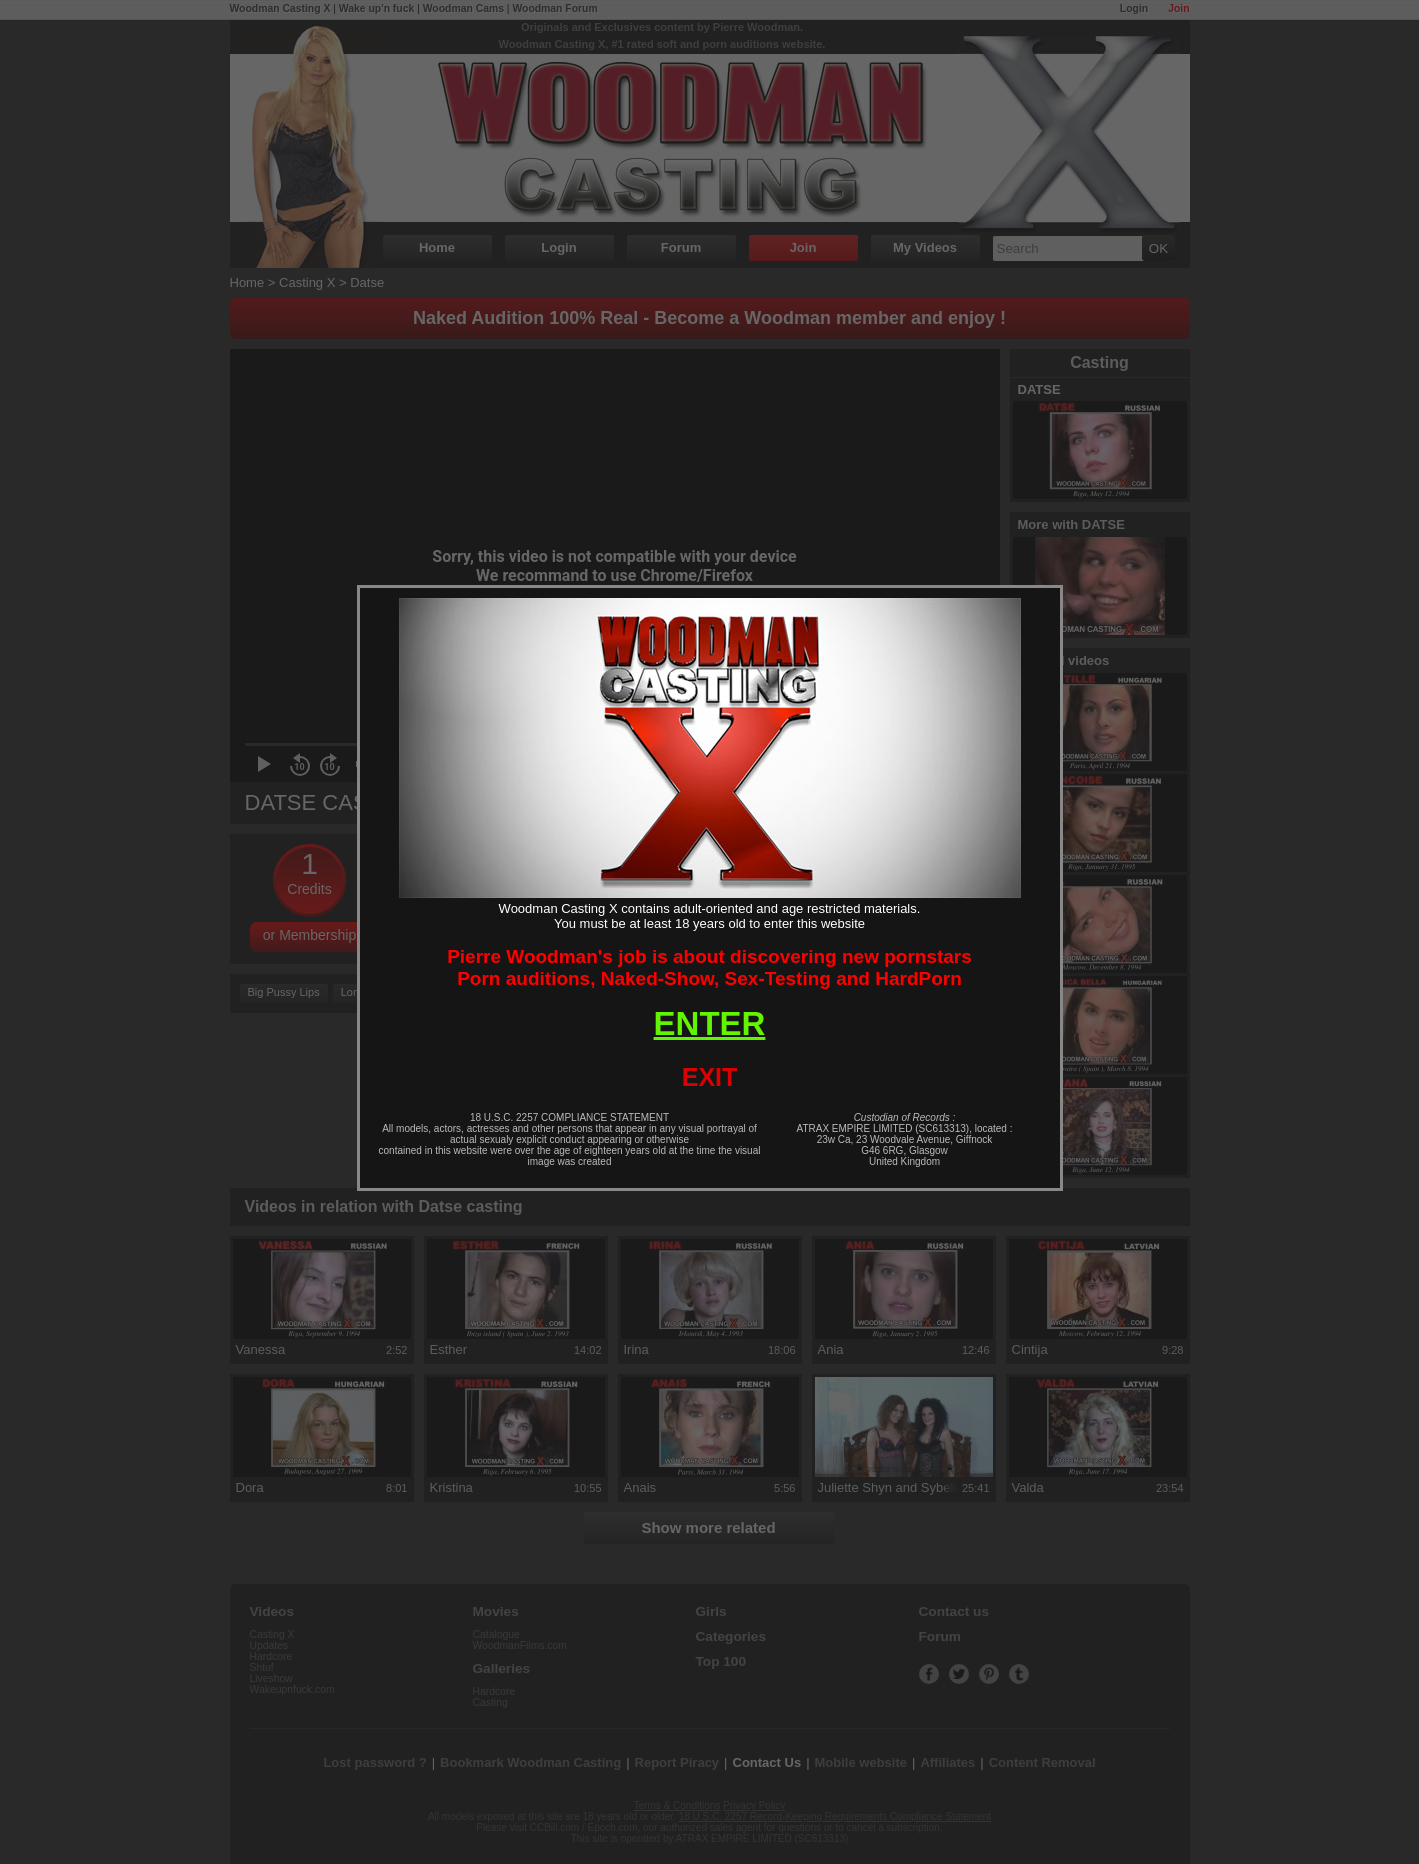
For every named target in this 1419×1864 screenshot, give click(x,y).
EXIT (710, 1077)
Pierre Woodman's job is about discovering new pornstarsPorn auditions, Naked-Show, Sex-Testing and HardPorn (709, 967)
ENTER (710, 1023)
